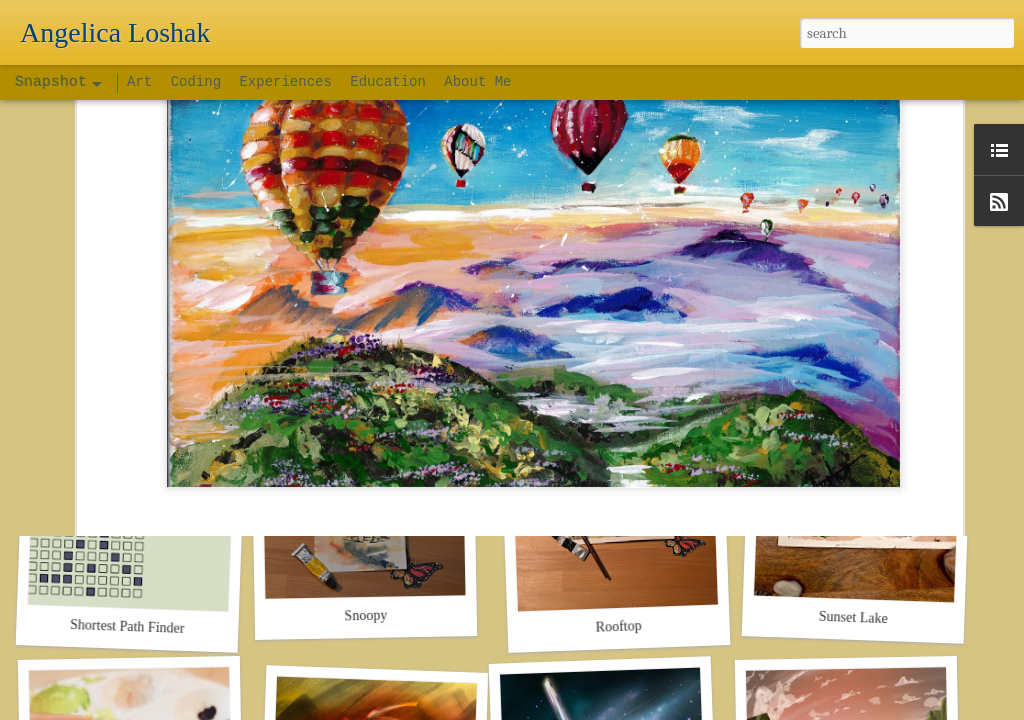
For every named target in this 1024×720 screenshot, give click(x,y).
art (541, 355)
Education (388, 82)
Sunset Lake (853, 617)
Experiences (285, 82)
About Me (477, 82)
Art (144, 82)
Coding (200, 82)
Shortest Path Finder (127, 626)
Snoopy (365, 616)
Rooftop (618, 626)
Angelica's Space (588, 328)
